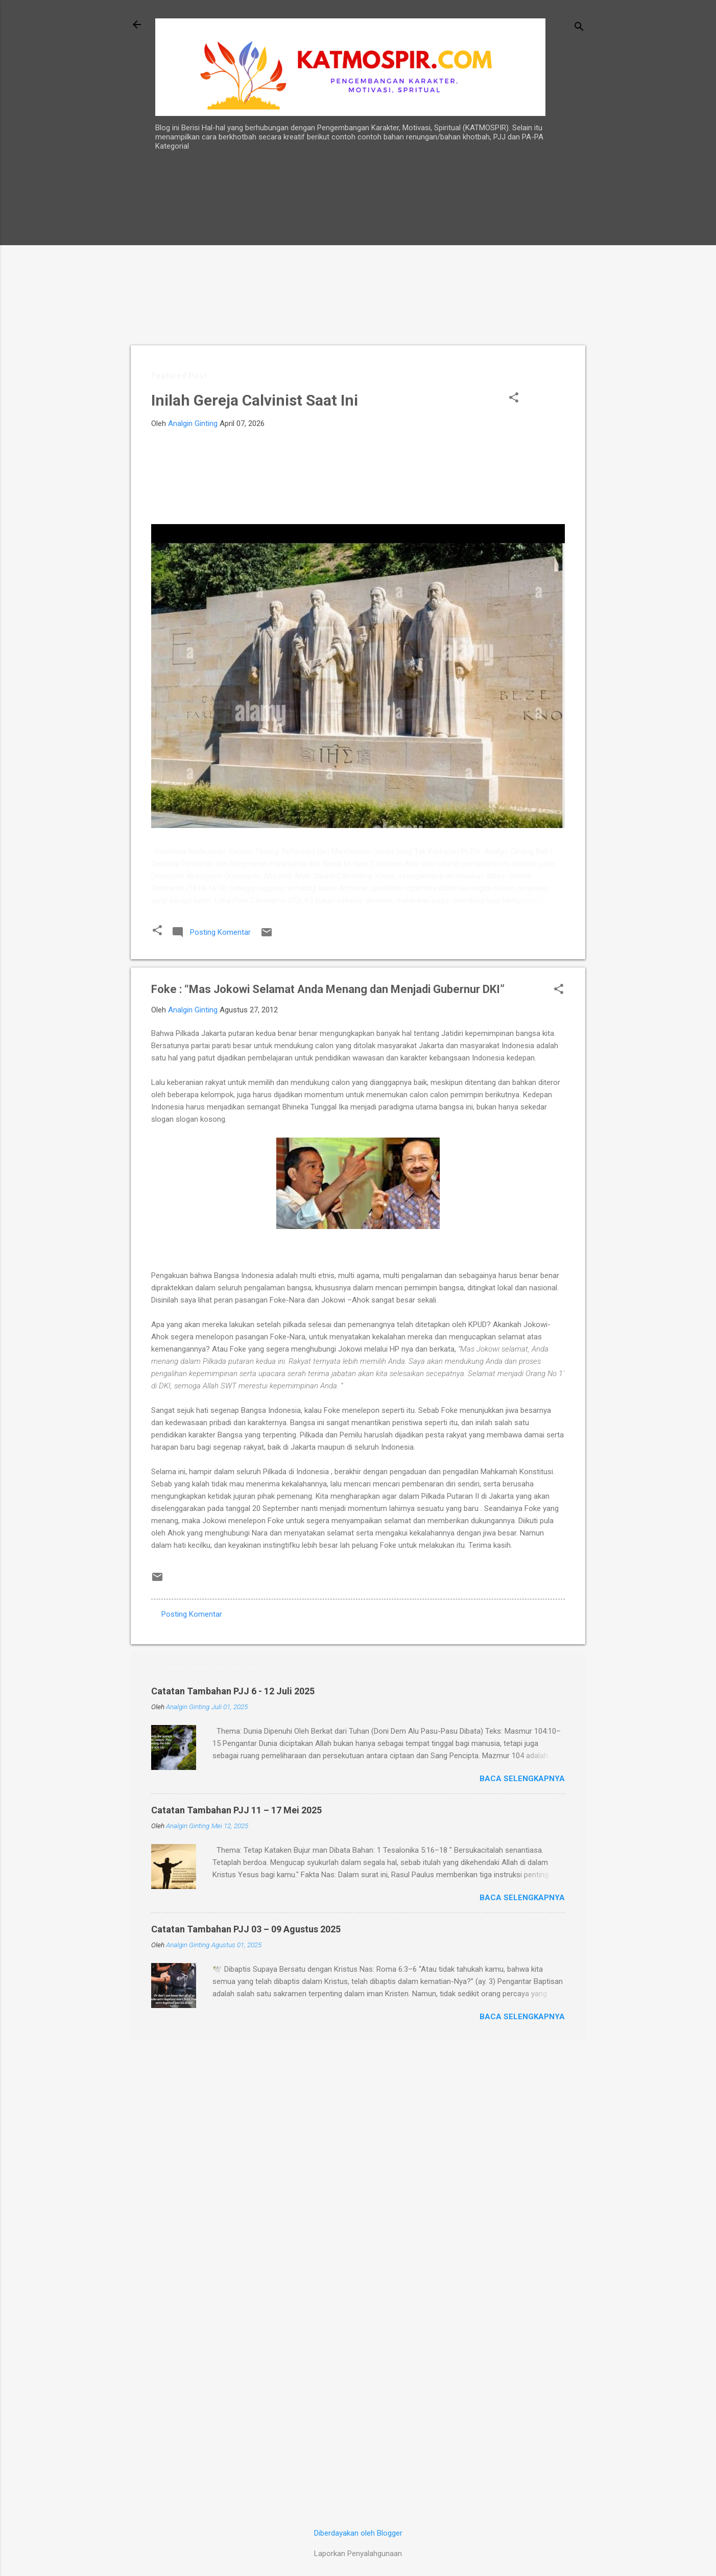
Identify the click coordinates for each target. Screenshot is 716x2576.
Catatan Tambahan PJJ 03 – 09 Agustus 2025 (246, 1929)
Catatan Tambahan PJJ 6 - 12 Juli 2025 (233, 1691)
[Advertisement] (552, 347)
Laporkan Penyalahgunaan (358, 2553)
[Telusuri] (579, 27)
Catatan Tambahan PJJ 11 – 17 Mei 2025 (236, 1810)
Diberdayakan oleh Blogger (358, 2533)
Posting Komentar (191, 1614)
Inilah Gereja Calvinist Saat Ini (254, 400)
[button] (514, 398)
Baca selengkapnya (522, 1778)
